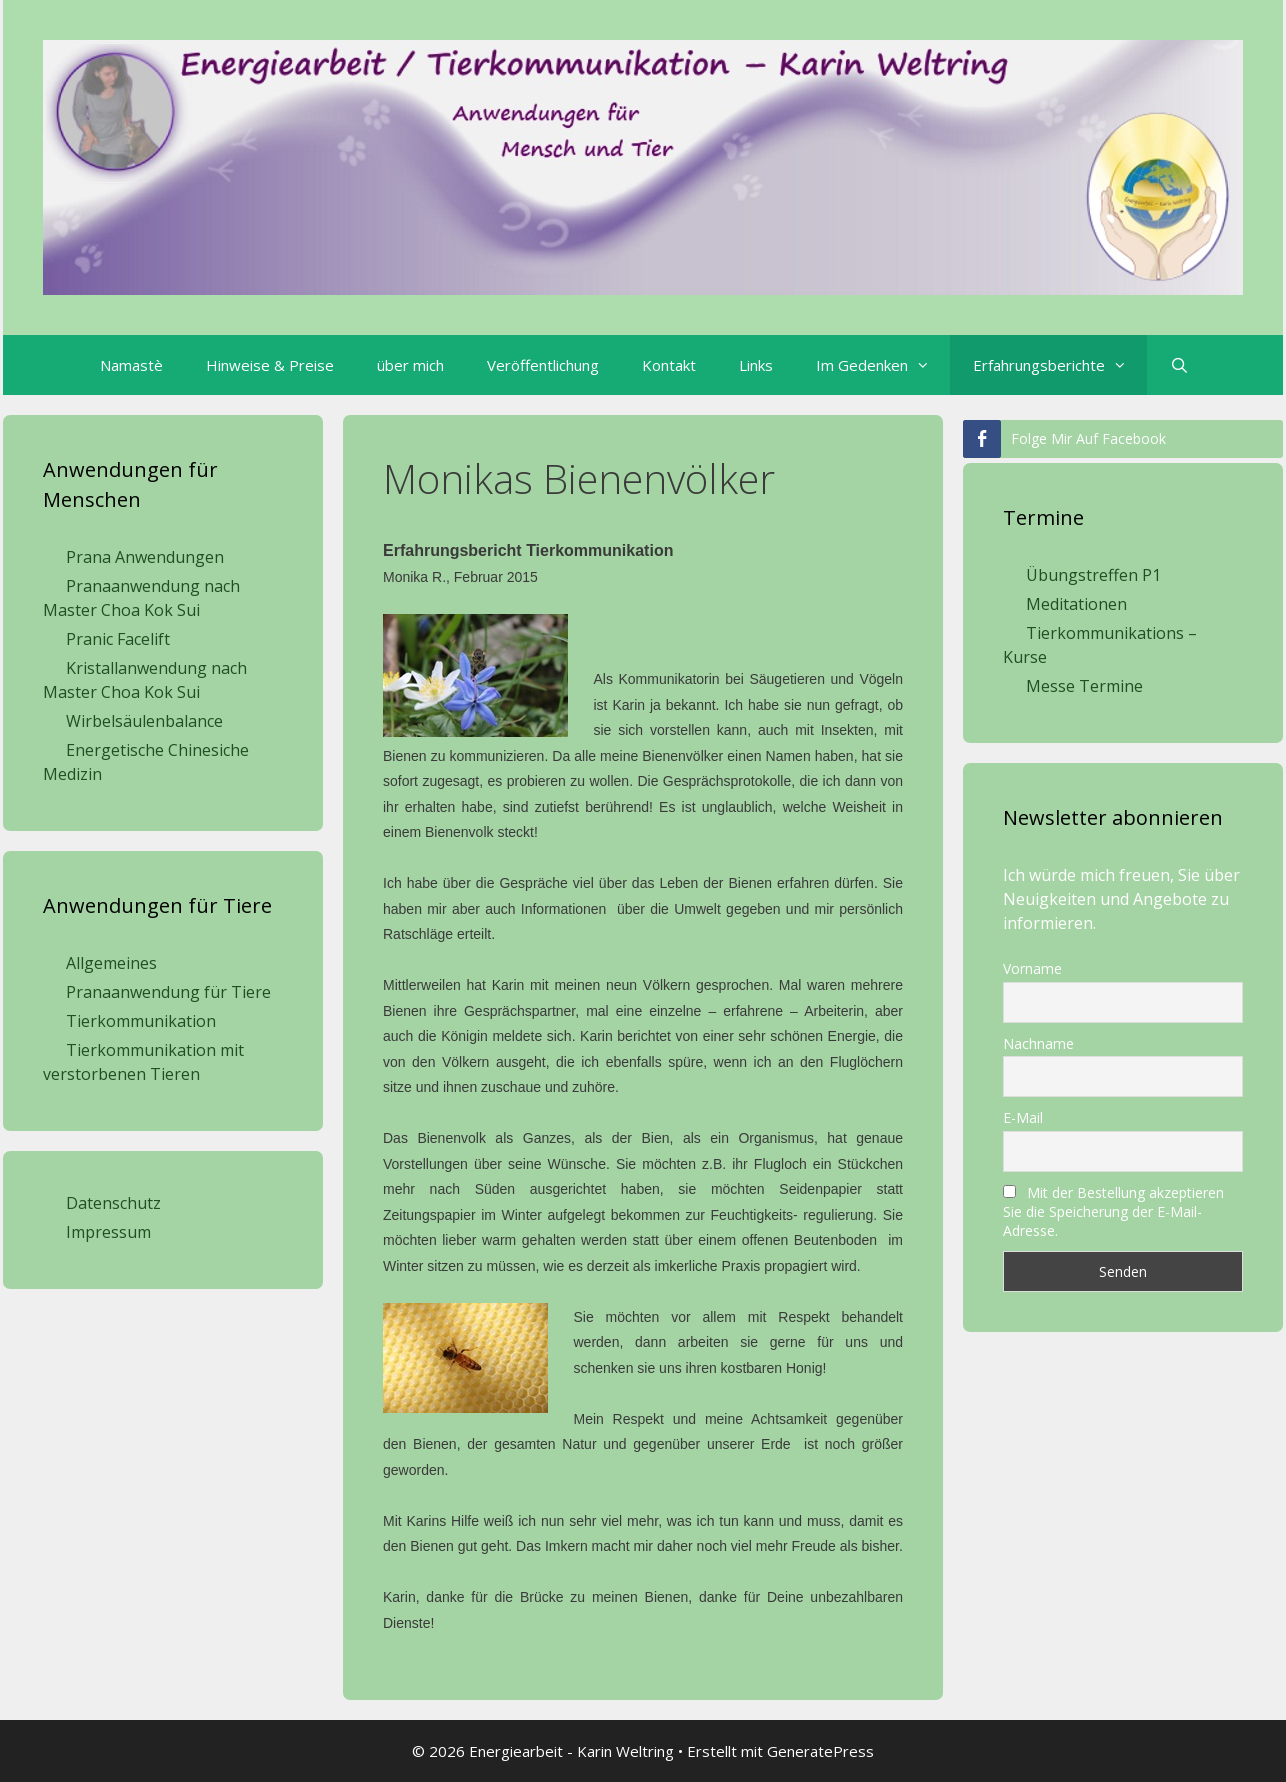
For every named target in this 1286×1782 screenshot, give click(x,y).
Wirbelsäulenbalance (144, 721)
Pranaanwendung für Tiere (168, 992)
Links (756, 365)
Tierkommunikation (141, 1021)
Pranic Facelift (118, 639)
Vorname (1032, 968)
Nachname (1038, 1043)
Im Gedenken (883, 365)
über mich (410, 365)
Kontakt (669, 365)
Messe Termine (1084, 686)
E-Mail (1023, 1117)
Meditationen (1076, 604)
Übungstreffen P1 (1093, 575)
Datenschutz (113, 1203)
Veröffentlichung (543, 365)
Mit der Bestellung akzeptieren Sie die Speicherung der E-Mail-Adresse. (1113, 1211)
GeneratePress (820, 1751)
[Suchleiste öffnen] (1178, 365)
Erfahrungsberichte (1060, 365)
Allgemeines (111, 963)
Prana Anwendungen (145, 557)
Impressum (108, 1232)
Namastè (131, 365)
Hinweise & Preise (270, 365)
